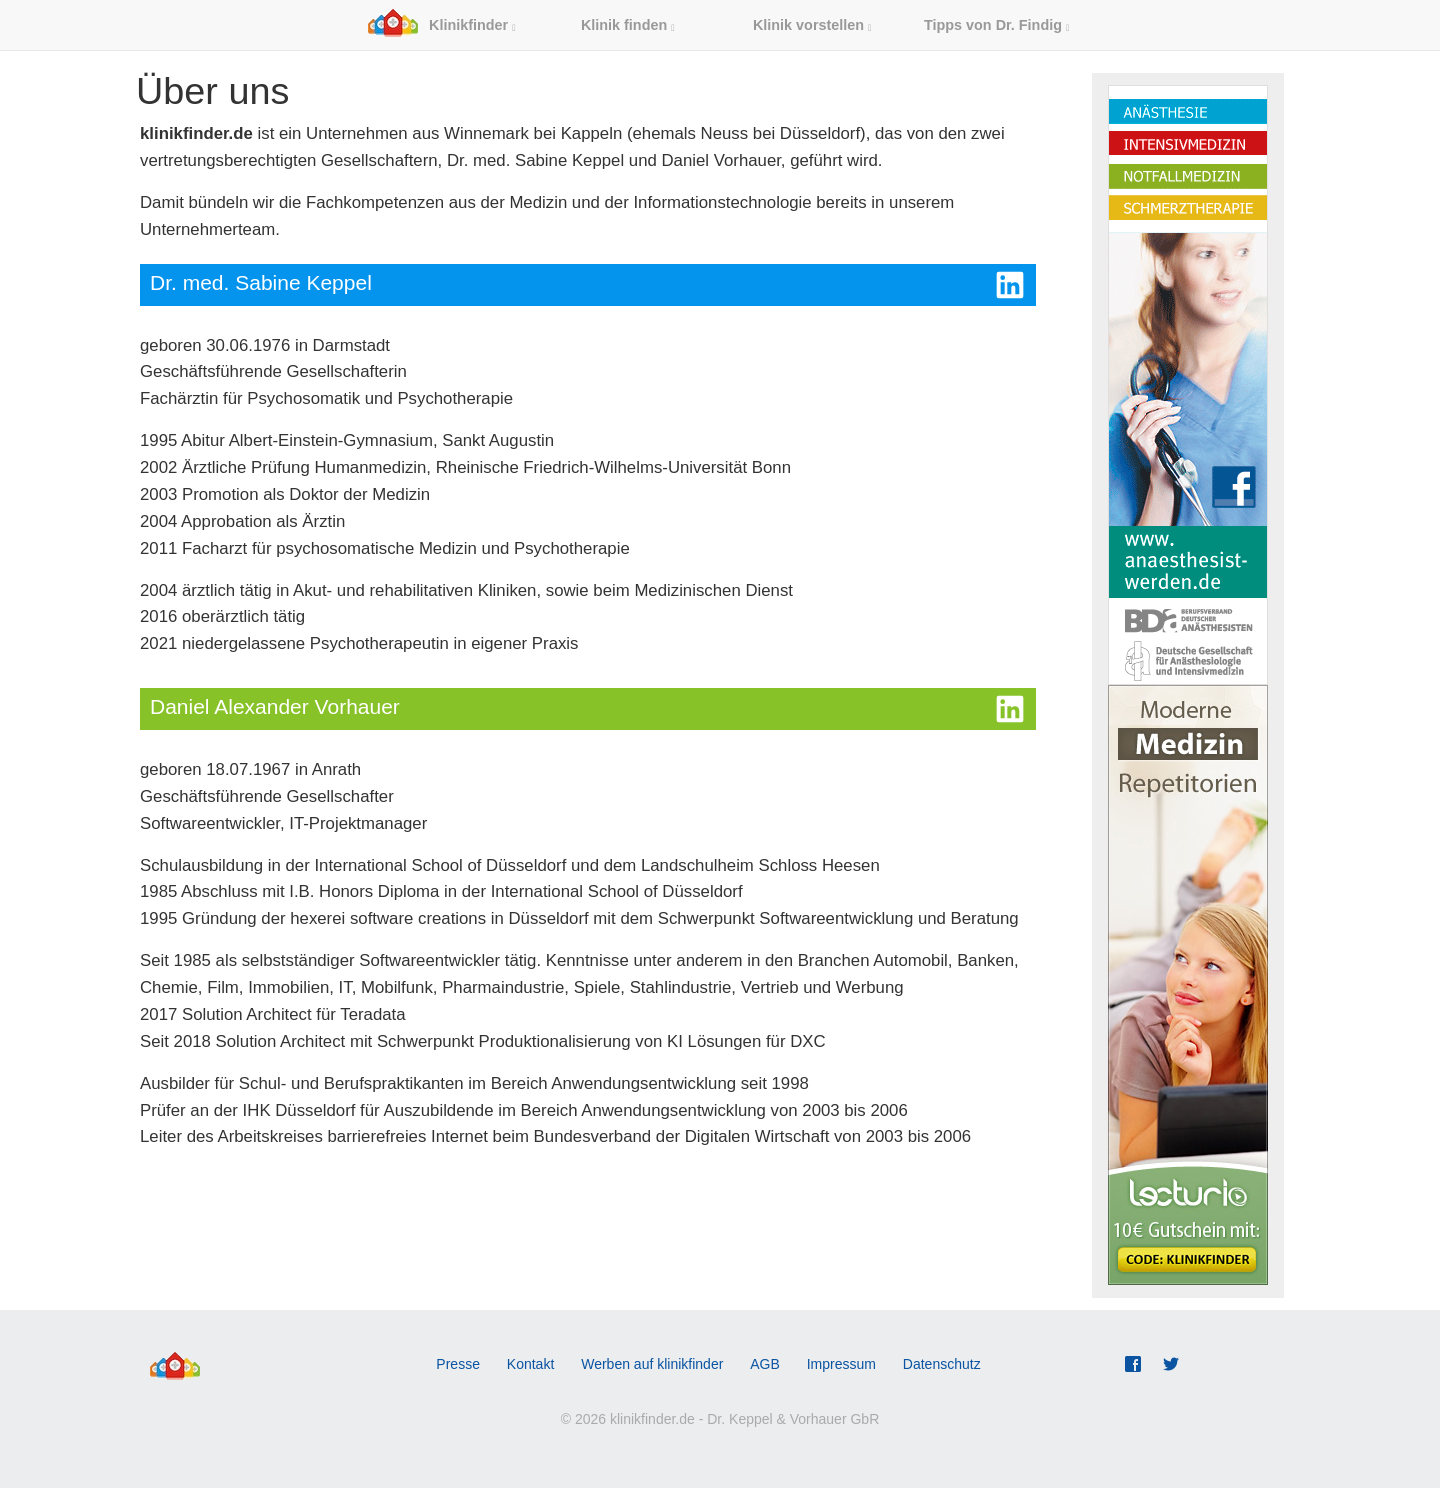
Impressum (841, 1364)
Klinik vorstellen (812, 25)
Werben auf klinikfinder (652, 1364)
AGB (765, 1364)
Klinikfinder (441, 25)
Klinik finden (628, 25)
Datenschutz (942, 1364)
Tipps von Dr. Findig (996, 25)
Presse (458, 1364)
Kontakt (530, 1364)
